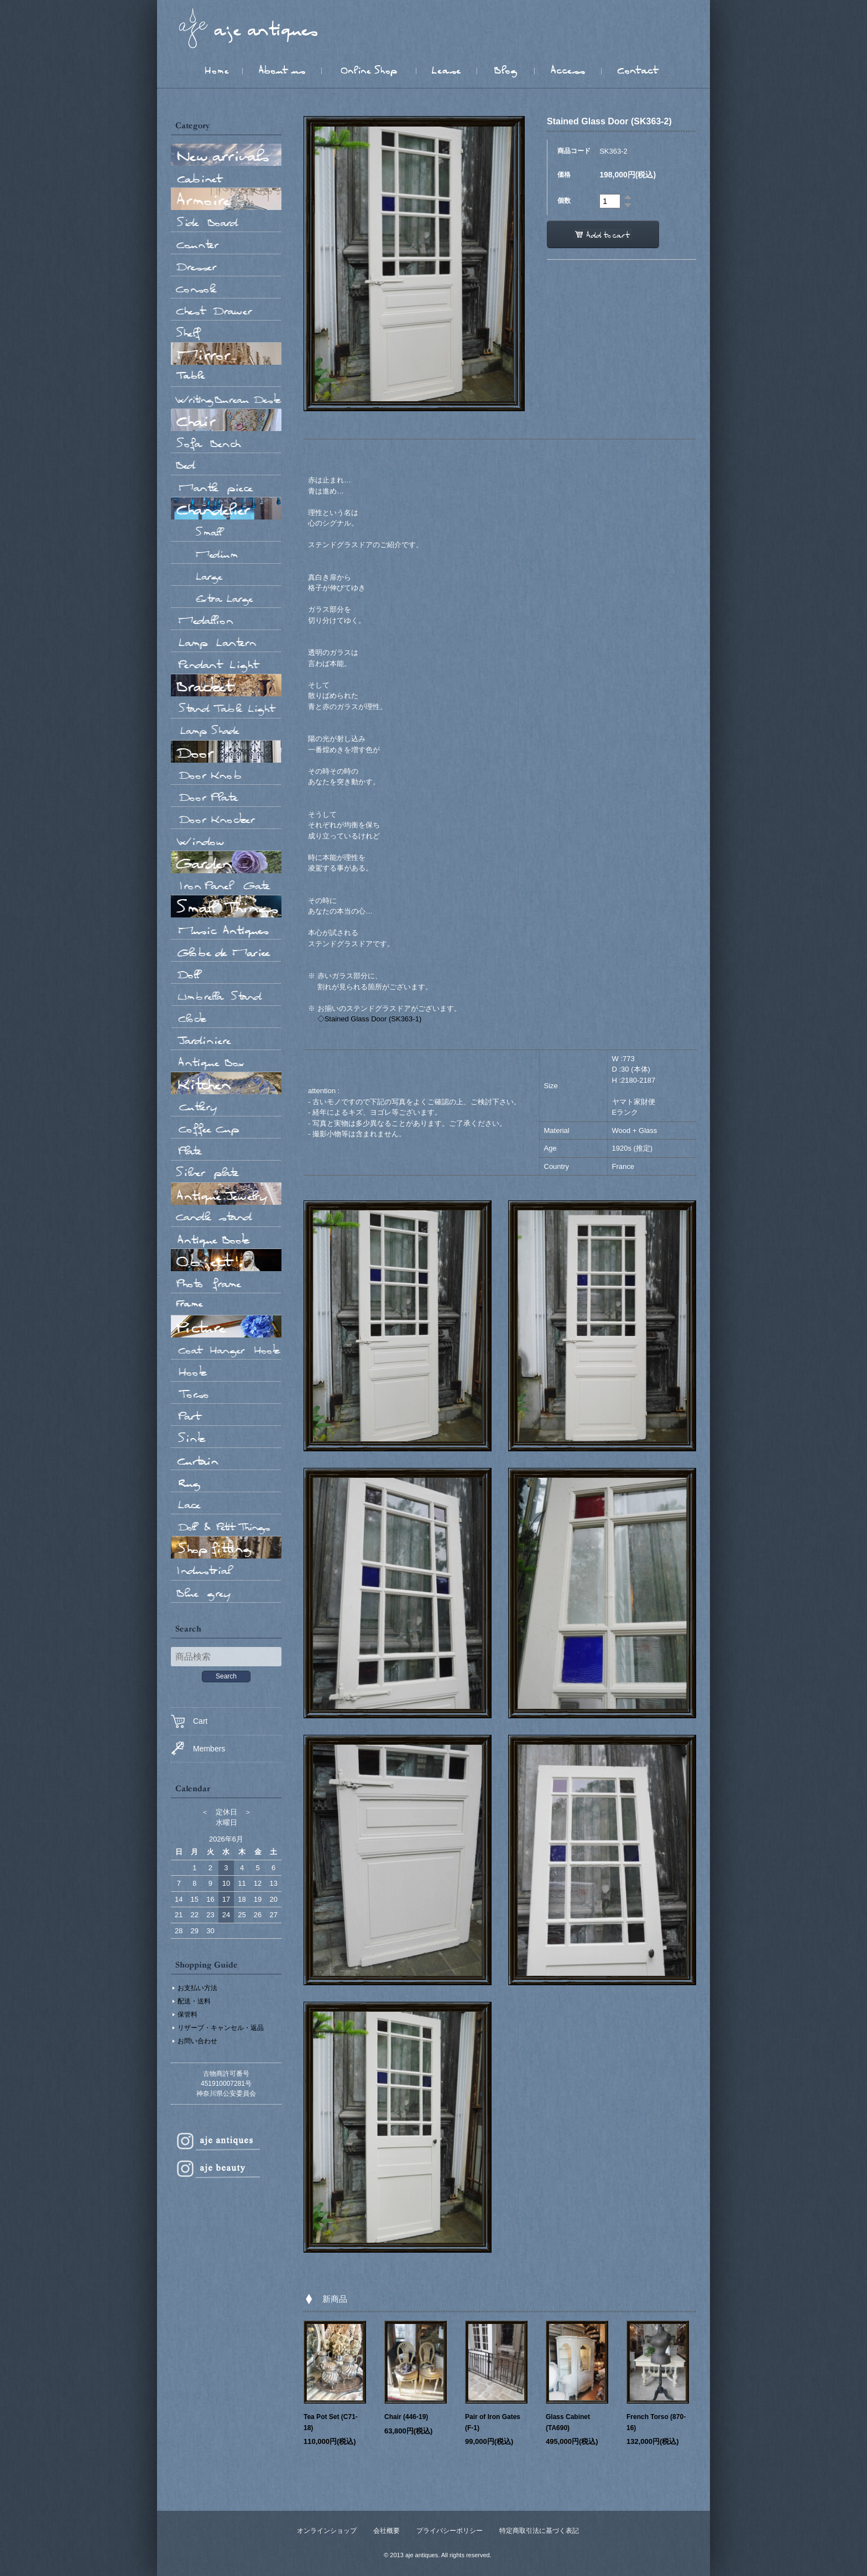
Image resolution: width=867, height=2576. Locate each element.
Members (198, 1748)
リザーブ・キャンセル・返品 (220, 2028)
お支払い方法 (197, 1988)
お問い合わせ (197, 2041)
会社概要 (386, 2530)
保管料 (187, 2014)
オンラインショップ (327, 2530)
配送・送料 (194, 2001)
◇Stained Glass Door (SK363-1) (369, 1019)
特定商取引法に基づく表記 (539, 2530)
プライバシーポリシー (449, 2530)
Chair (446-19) (406, 2417)
